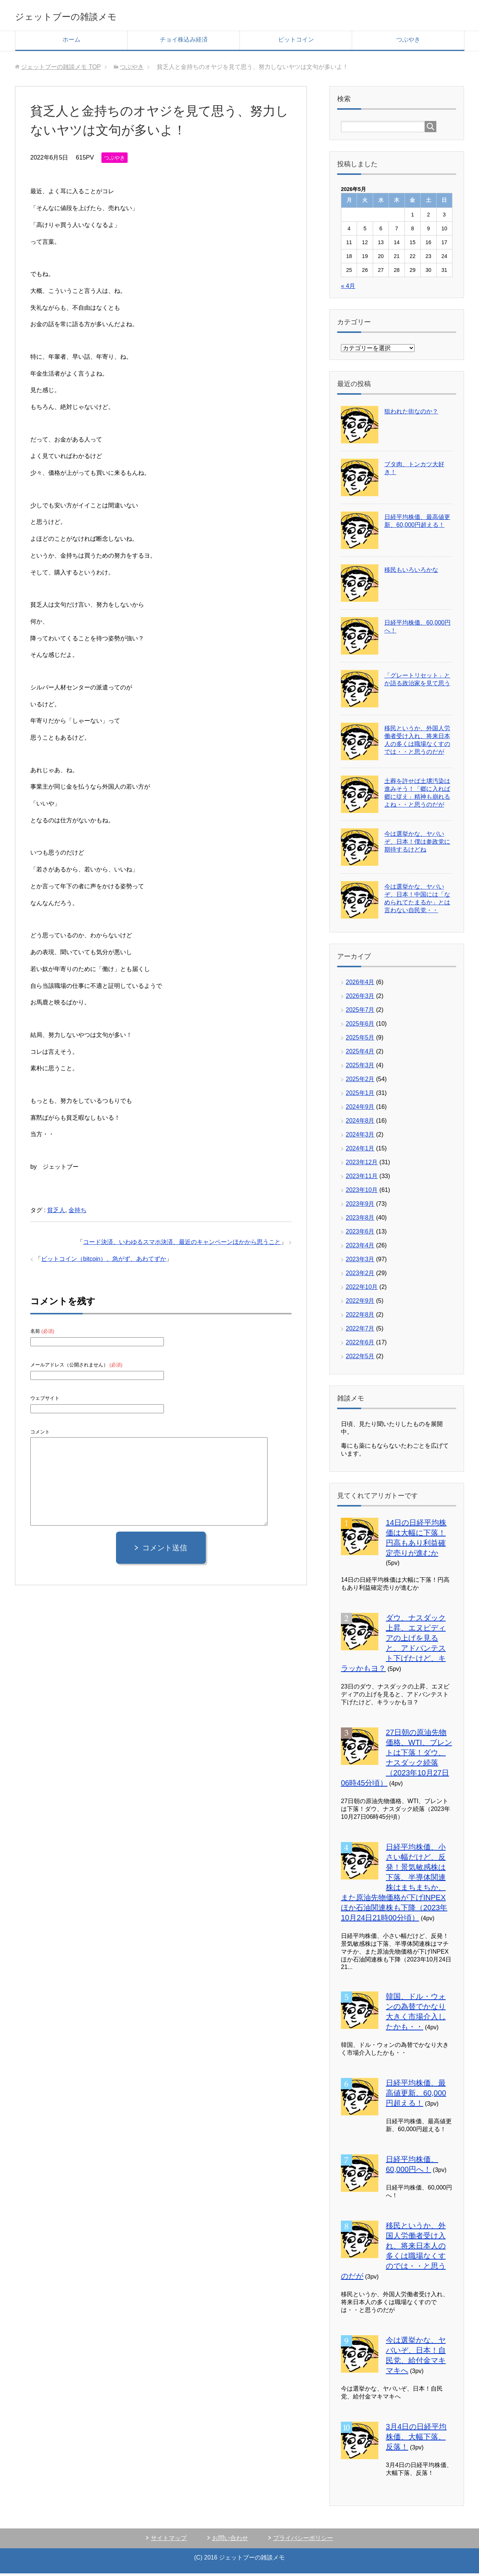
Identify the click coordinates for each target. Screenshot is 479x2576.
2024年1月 (360, 1151)
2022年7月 (360, 1331)
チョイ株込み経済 (184, 42)
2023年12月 (362, 1165)
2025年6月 (360, 1026)
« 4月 (348, 288)
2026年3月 (360, 998)
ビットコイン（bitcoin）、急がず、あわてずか (103, 1261)
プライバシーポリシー (303, 2540)
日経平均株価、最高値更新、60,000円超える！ (416, 2095)
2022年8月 (360, 1317)
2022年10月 (362, 1289)
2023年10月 (362, 1192)
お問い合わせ (230, 2540)
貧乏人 (56, 1213)
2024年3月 (360, 1137)
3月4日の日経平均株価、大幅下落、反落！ (416, 2439)
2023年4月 (360, 1248)
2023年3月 (360, 1262)
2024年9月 (360, 1109)
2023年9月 (360, 1206)
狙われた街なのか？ (411, 414)
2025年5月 (360, 1040)
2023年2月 (360, 1275)
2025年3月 (360, 1068)
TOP (61, 69)
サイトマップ (169, 2540)
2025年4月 (360, 1054)
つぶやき (408, 42)
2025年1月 (360, 1095)
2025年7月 (360, 1012)
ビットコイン (296, 42)
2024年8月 (360, 1123)
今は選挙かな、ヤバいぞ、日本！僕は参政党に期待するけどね (417, 844)
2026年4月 (360, 984)
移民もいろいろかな (411, 572)
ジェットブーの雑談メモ (90, 16)
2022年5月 (360, 1359)
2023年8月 (360, 1220)
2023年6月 (360, 1234)
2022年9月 (360, 1303)
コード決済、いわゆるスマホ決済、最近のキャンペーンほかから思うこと (182, 1244)
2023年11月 (362, 1178)
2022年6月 (360, 1345)
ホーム (71, 42)
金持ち (77, 1213)
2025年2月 (360, 1081)
